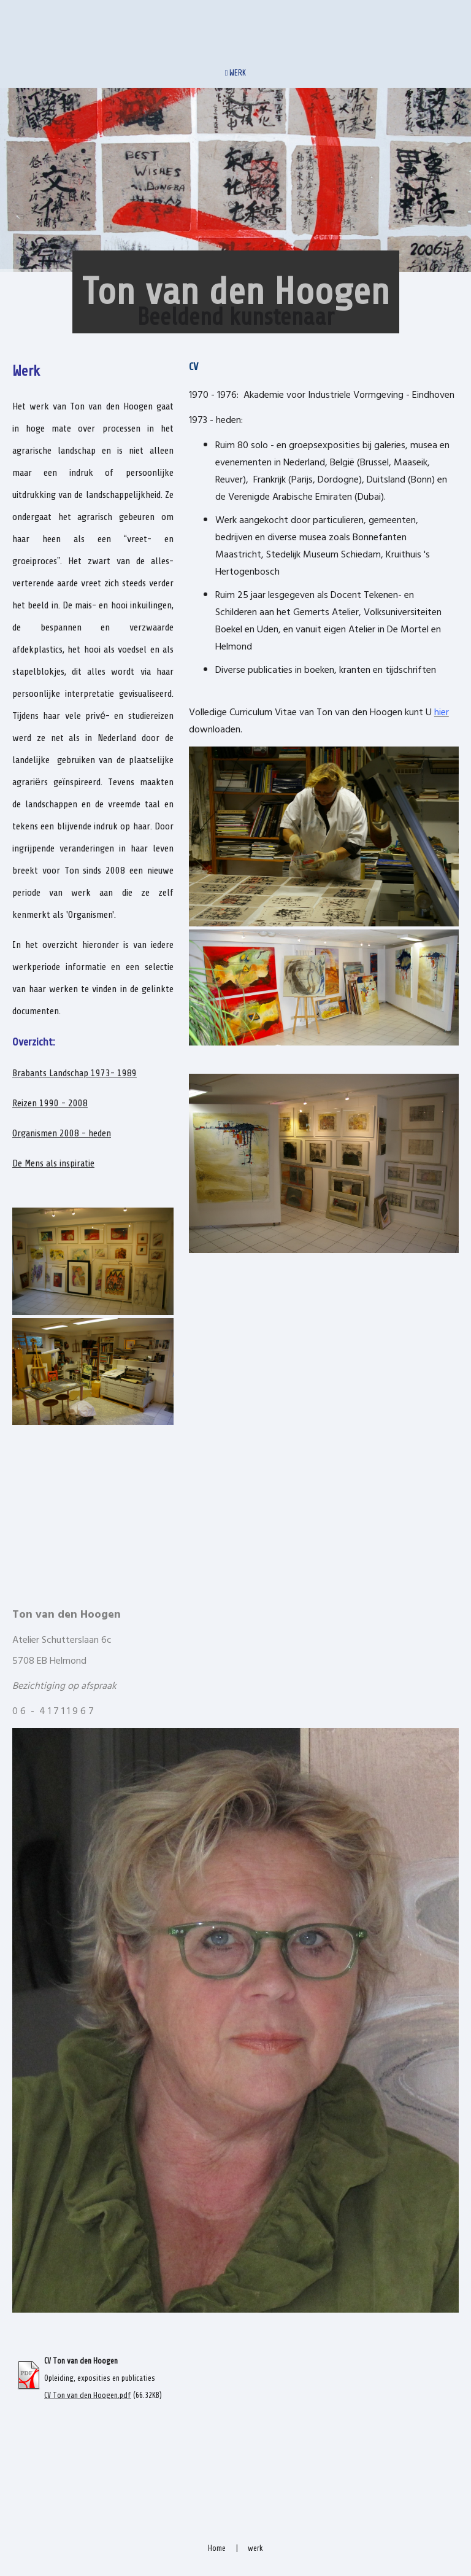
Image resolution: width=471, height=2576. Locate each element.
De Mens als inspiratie (53, 1163)
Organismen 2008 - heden (61, 1133)
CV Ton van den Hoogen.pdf (87, 2395)
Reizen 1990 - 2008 (50, 1103)
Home (217, 2548)
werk (255, 2548)
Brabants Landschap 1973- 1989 (74, 1073)
